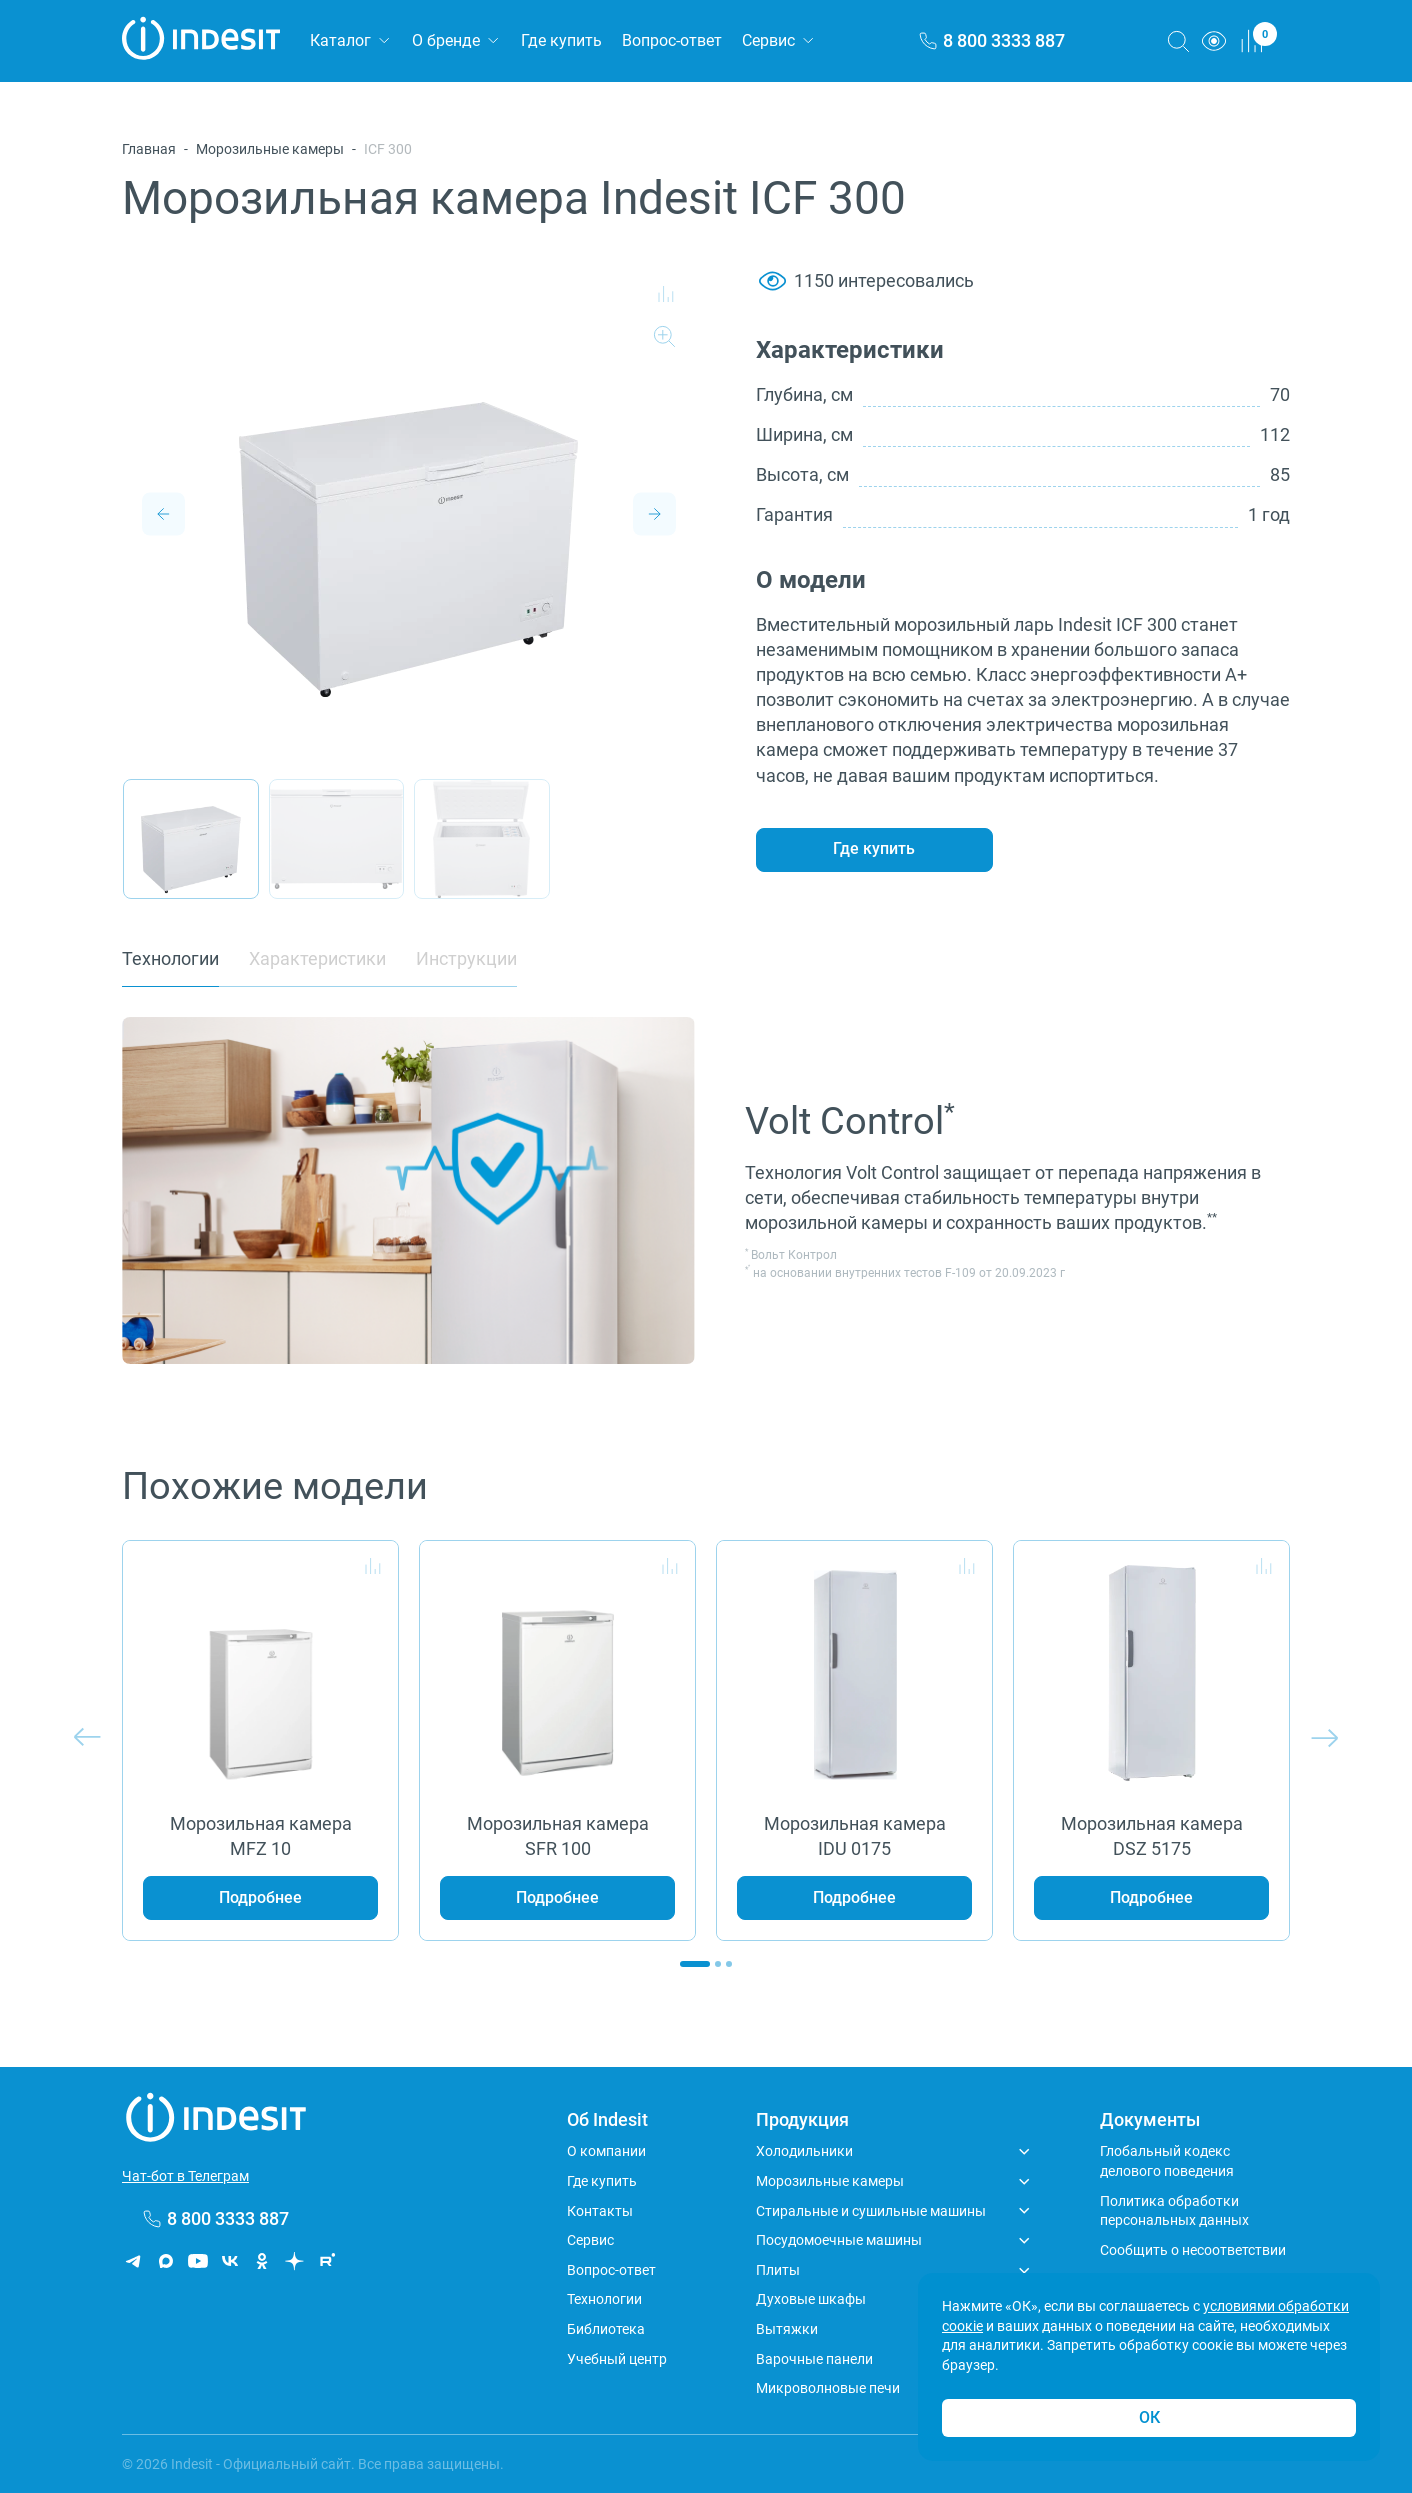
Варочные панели (814, 2359)
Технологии (604, 2299)
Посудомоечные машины (839, 2240)
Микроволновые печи (828, 2388)
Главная (149, 149)
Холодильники (804, 2151)
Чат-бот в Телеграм (185, 2176)
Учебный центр (617, 2359)
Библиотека (606, 2329)
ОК (1149, 2417)
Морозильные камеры (270, 149)
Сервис (768, 40)
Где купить (561, 40)
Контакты (600, 2211)
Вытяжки (787, 2329)
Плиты (778, 2270)
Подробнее (260, 1897)
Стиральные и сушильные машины (871, 2211)
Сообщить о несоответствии (1193, 2250)
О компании (606, 2151)
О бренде (446, 40)
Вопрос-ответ (672, 40)
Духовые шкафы (811, 2299)
